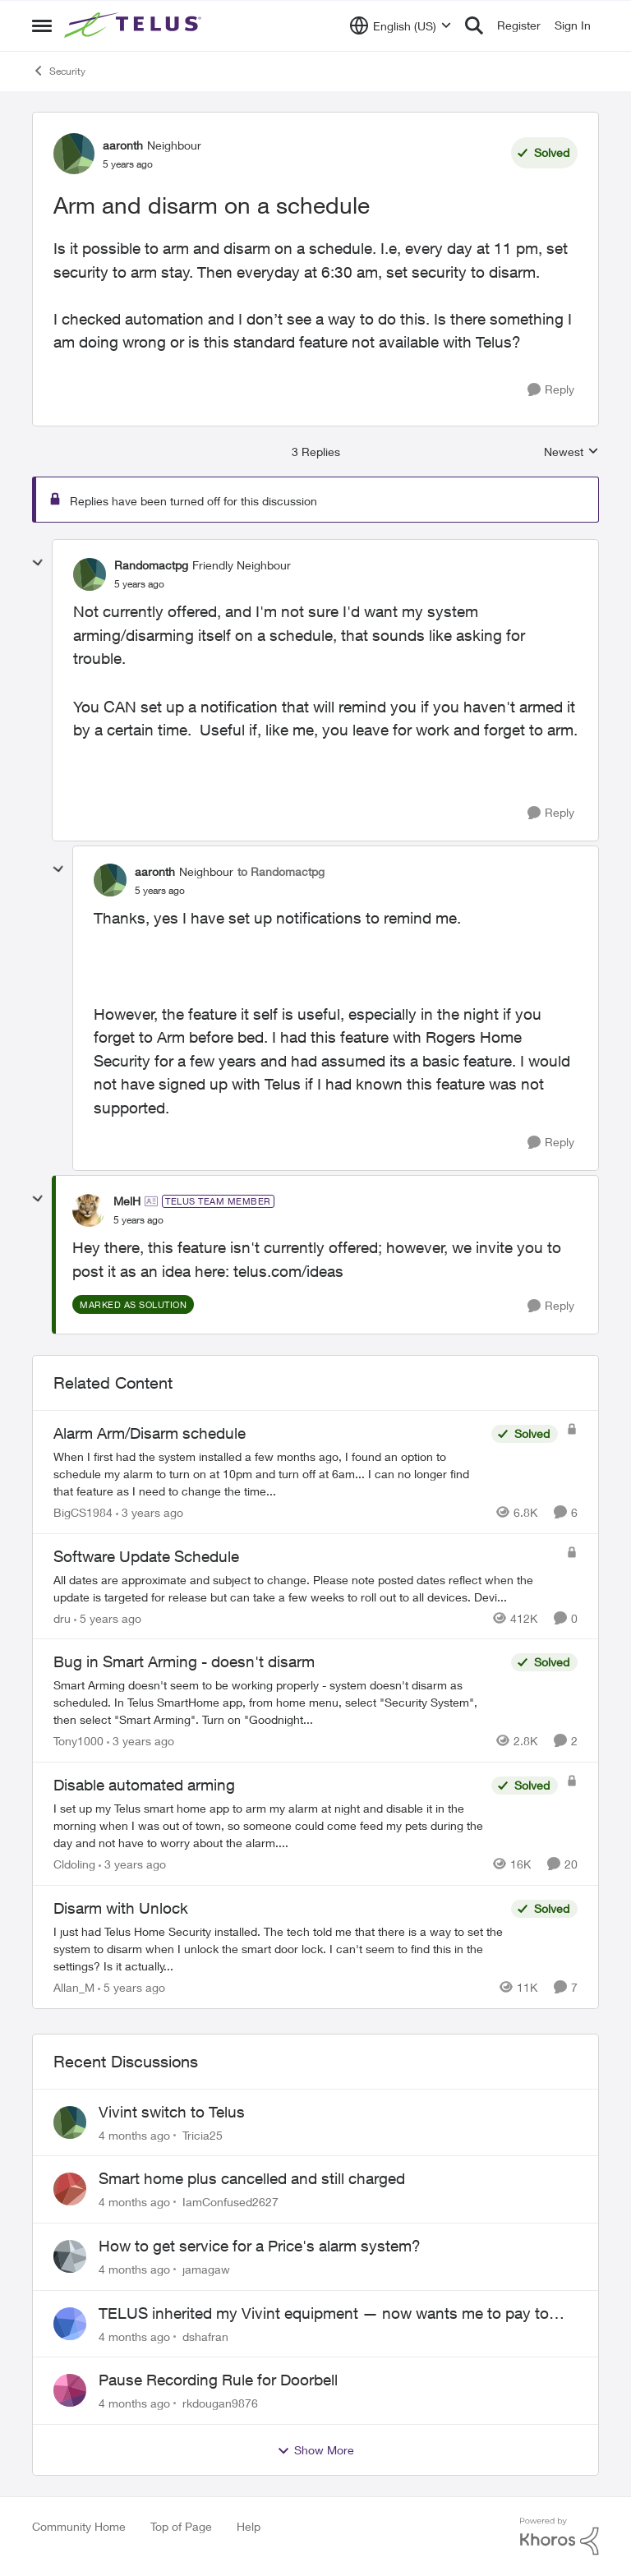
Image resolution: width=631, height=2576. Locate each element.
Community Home (79, 2526)
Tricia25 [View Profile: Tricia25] (202, 2134)
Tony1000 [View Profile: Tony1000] (78, 1741)
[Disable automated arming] (268, 1825)
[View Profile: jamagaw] (69, 2256)
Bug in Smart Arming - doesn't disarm (184, 1661)
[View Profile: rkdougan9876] (69, 2390)
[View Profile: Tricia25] (69, 2122)
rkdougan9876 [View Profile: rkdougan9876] (220, 2403)
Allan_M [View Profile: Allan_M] (73, 1987)
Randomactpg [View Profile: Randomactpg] (151, 565)
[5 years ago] (107, 1617)
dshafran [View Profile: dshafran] (205, 2336)
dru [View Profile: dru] (62, 1617)
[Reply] (551, 390)
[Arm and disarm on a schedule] (139, 584)
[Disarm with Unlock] (278, 1949)
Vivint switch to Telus (172, 2112)
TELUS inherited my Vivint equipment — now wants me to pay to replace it (324, 2314)
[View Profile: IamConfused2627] (69, 2189)
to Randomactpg (281, 871)
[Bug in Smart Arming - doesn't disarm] (278, 1702)
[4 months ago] (134, 2134)
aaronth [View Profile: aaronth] (123, 145)
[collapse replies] (38, 563)
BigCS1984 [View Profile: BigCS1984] (83, 1512)
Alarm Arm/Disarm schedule (149, 1433)
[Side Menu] (42, 25)
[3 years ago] (149, 1512)
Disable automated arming (144, 1785)
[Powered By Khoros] (559, 2536)
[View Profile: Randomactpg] (89, 574)
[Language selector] (400, 25)
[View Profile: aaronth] (73, 153)
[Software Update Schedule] (305, 1587)
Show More (315, 2450)
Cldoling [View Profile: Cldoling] (74, 1864)
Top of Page (181, 2526)
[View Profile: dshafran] (69, 2323)
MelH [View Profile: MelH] (126, 1201)
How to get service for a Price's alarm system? (260, 2246)
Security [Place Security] (58, 70)
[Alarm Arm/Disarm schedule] (268, 1474)
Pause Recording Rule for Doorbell (218, 2380)
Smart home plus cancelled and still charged (252, 2178)
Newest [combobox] (571, 452)
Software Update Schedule (146, 1556)
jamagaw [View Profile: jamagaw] (206, 2269)
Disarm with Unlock (120, 1908)
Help (248, 2526)
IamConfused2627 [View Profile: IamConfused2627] (230, 2202)
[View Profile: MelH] (88, 1210)
